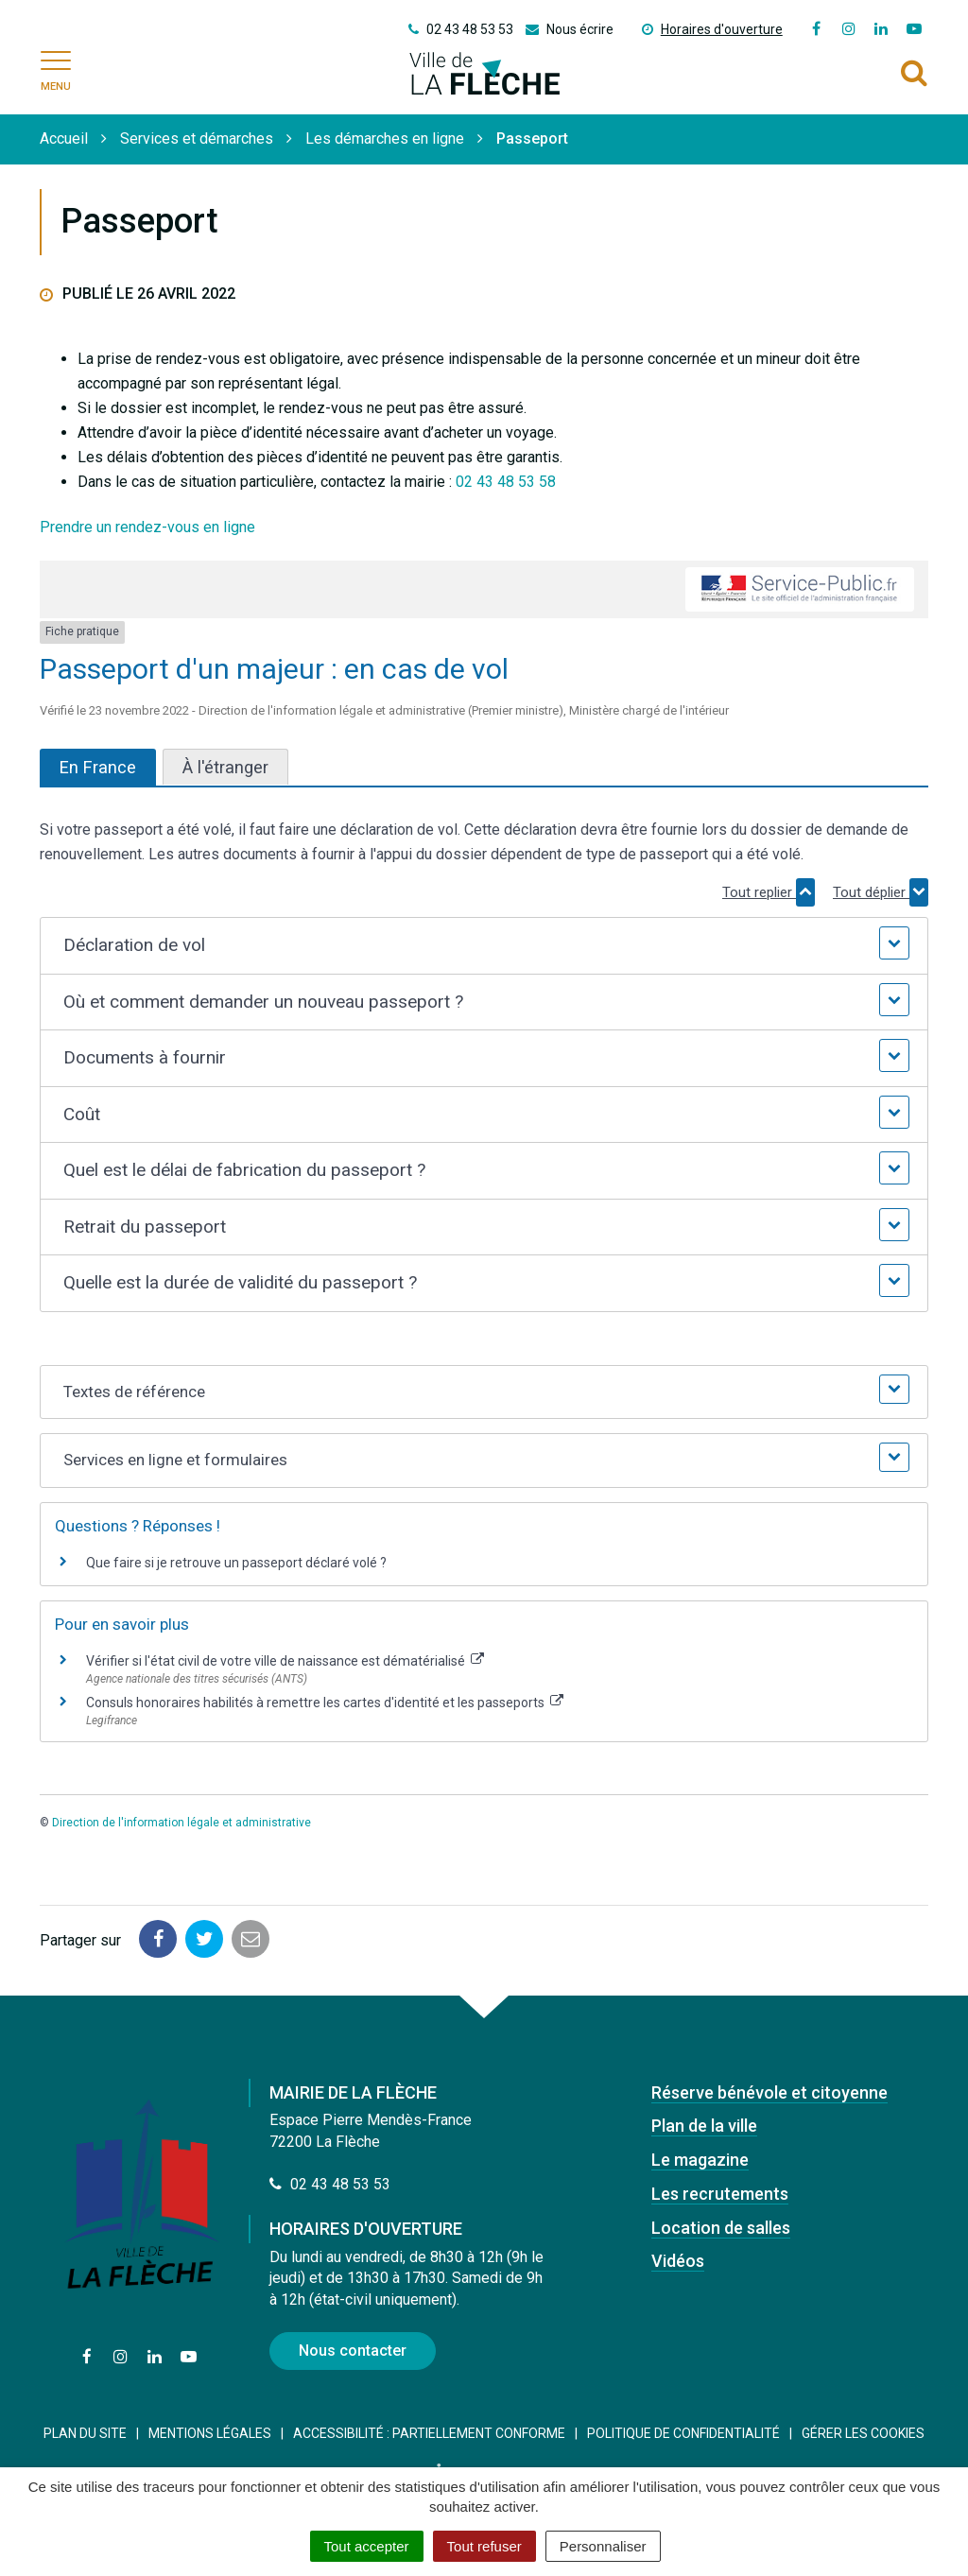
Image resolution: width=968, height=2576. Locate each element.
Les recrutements (719, 2194)
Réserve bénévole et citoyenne (769, 2092)
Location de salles (720, 2228)
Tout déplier (880, 892)
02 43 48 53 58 (506, 482)
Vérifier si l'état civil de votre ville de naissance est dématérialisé (285, 1660)
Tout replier (768, 892)
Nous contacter (352, 2351)
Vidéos (677, 2261)
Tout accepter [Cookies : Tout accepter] (366, 2546)
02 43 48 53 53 (329, 2184)
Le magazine (700, 2160)
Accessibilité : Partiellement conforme (429, 2433)
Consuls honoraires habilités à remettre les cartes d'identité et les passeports (324, 1702)
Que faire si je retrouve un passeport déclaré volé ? (236, 1562)
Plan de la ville (704, 2125)
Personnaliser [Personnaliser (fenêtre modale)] (603, 2546)
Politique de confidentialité (683, 2433)
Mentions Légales (209, 2433)
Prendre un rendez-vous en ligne (147, 527)
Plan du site (85, 2433)
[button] (483, 946)
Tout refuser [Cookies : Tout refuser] (484, 2546)
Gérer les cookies (863, 2433)
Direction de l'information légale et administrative (181, 1822)
